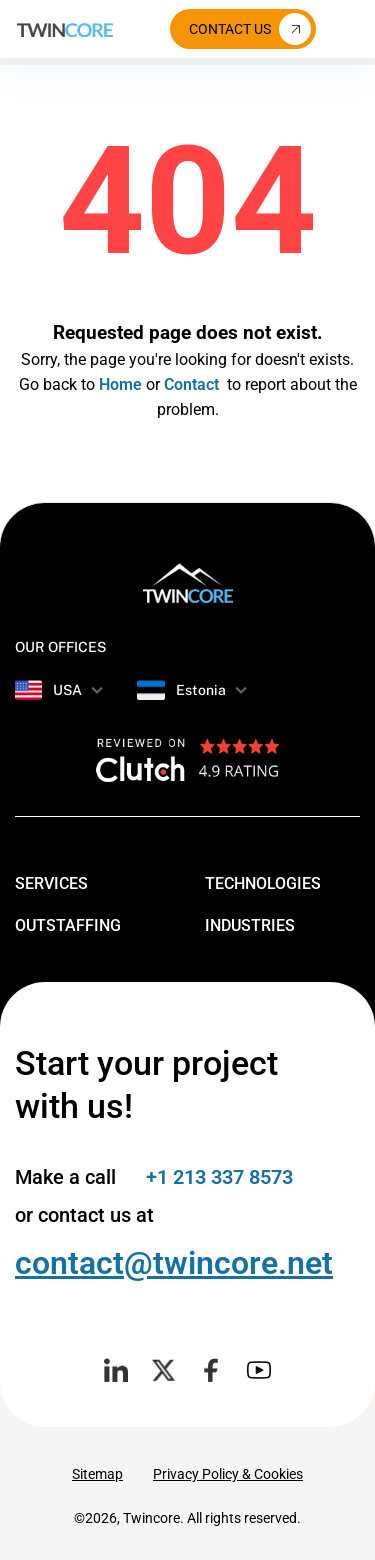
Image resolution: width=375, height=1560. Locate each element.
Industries (266, 924)
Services (67, 882)
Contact (191, 384)
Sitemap (97, 1474)
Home (120, 384)
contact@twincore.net (174, 1263)
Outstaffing (84, 924)
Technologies (279, 882)
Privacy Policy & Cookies (228, 1474)
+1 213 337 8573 (219, 1177)
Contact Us (250, 29)
